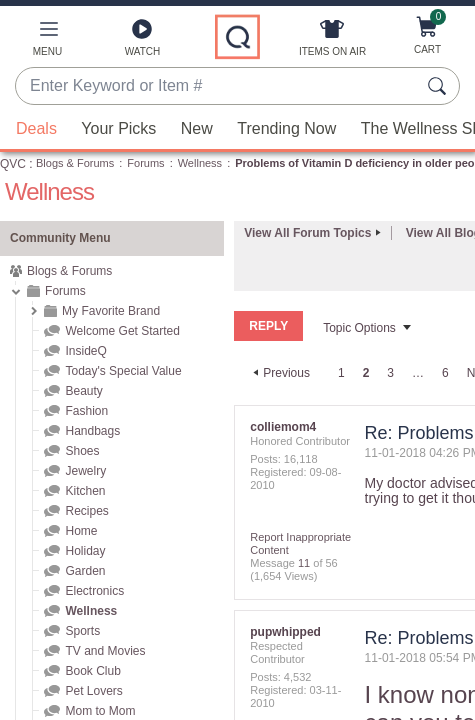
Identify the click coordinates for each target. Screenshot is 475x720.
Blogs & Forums (75, 163)
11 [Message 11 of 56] (304, 562)
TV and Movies (105, 651)
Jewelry (85, 471)
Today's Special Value (123, 371)
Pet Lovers (93, 691)
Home (81, 531)
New (197, 128)
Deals (36, 128)
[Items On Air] (332, 42)
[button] (47, 42)
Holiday (85, 551)
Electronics (94, 591)
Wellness (200, 163)
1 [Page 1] (341, 372)
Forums (145, 163)
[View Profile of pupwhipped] (285, 631)
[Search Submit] (440, 86)
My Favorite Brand (111, 311)
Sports (82, 631)
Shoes (82, 451)
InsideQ (85, 351)
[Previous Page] (279, 372)
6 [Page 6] (445, 372)
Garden (85, 571)
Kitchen (85, 491)
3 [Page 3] (390, 372)
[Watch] (143, 42)
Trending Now (286, 128)
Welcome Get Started (122, 331)
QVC (13, 164)
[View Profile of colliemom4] (283, 426)
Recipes (86, 511)
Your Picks (118, 128)
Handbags (92, 431)
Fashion (86, 411)
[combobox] (217, 87)
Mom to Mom (100, 711)
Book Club (92, 671)
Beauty (83, 391)
